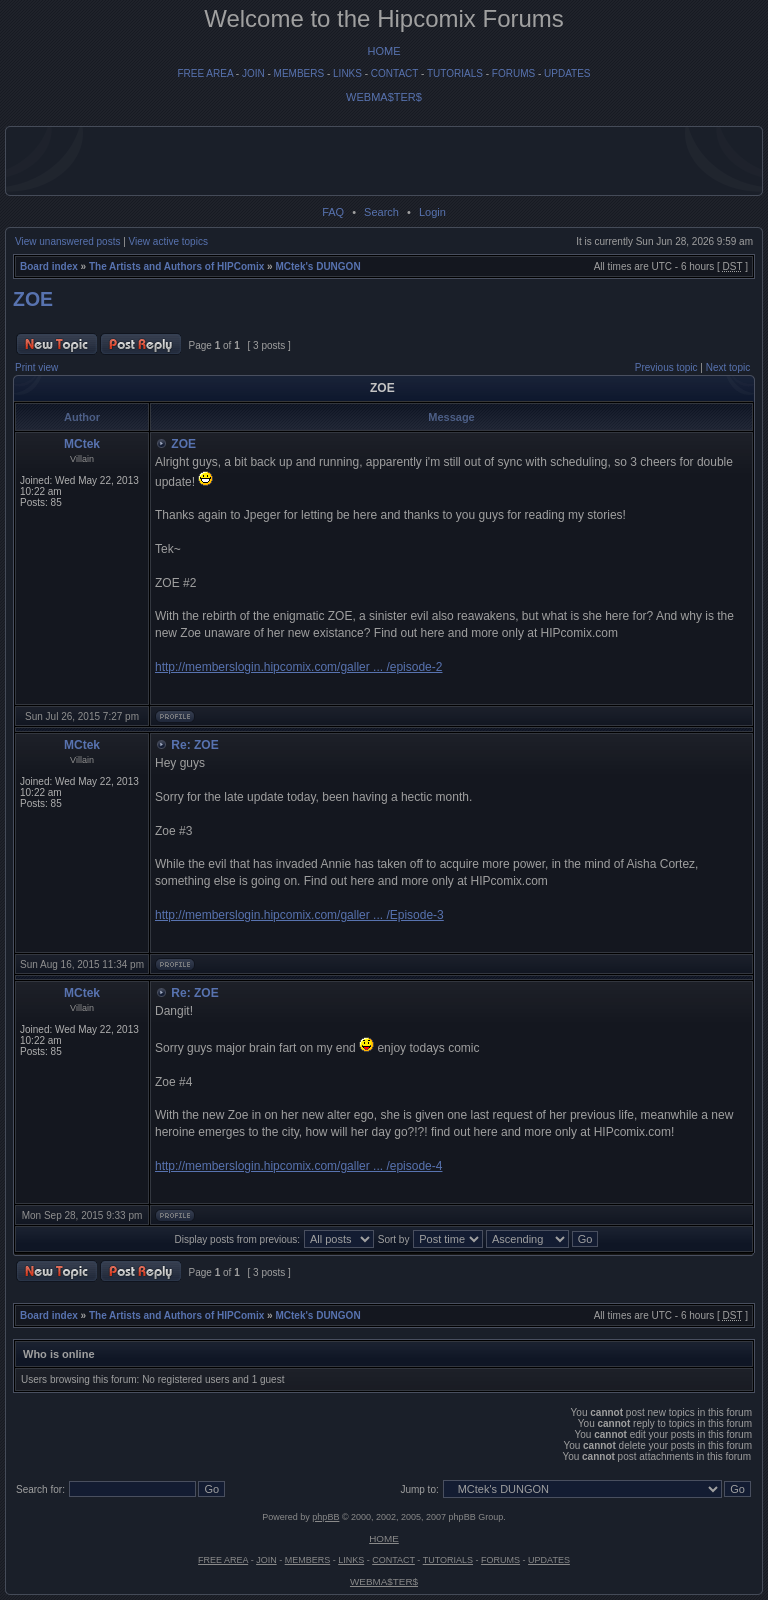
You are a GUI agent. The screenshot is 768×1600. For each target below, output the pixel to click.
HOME (384, 51)
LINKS (347, 73)
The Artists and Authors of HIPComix (176, 266)
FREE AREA (205, 73)
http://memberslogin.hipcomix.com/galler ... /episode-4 (298, 1166)
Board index (49, 266)
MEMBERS (299, 73)
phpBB (325, 1517)
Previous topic (666, 367)
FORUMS (513, 73)
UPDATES (567, 73)
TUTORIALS (455, 73)
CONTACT (394, 73)
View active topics (168, 241)
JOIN (253, 73)
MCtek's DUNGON (317, 266)
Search (381, 212)
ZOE (33, 299)
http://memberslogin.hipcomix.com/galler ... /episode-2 (298, 667)
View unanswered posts (67, 241)
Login (432, 212)
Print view (36, 367)
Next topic (728, 367)
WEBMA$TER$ (384, 97)
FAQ (333, 212)
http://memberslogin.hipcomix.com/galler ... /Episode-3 (299, 915)
